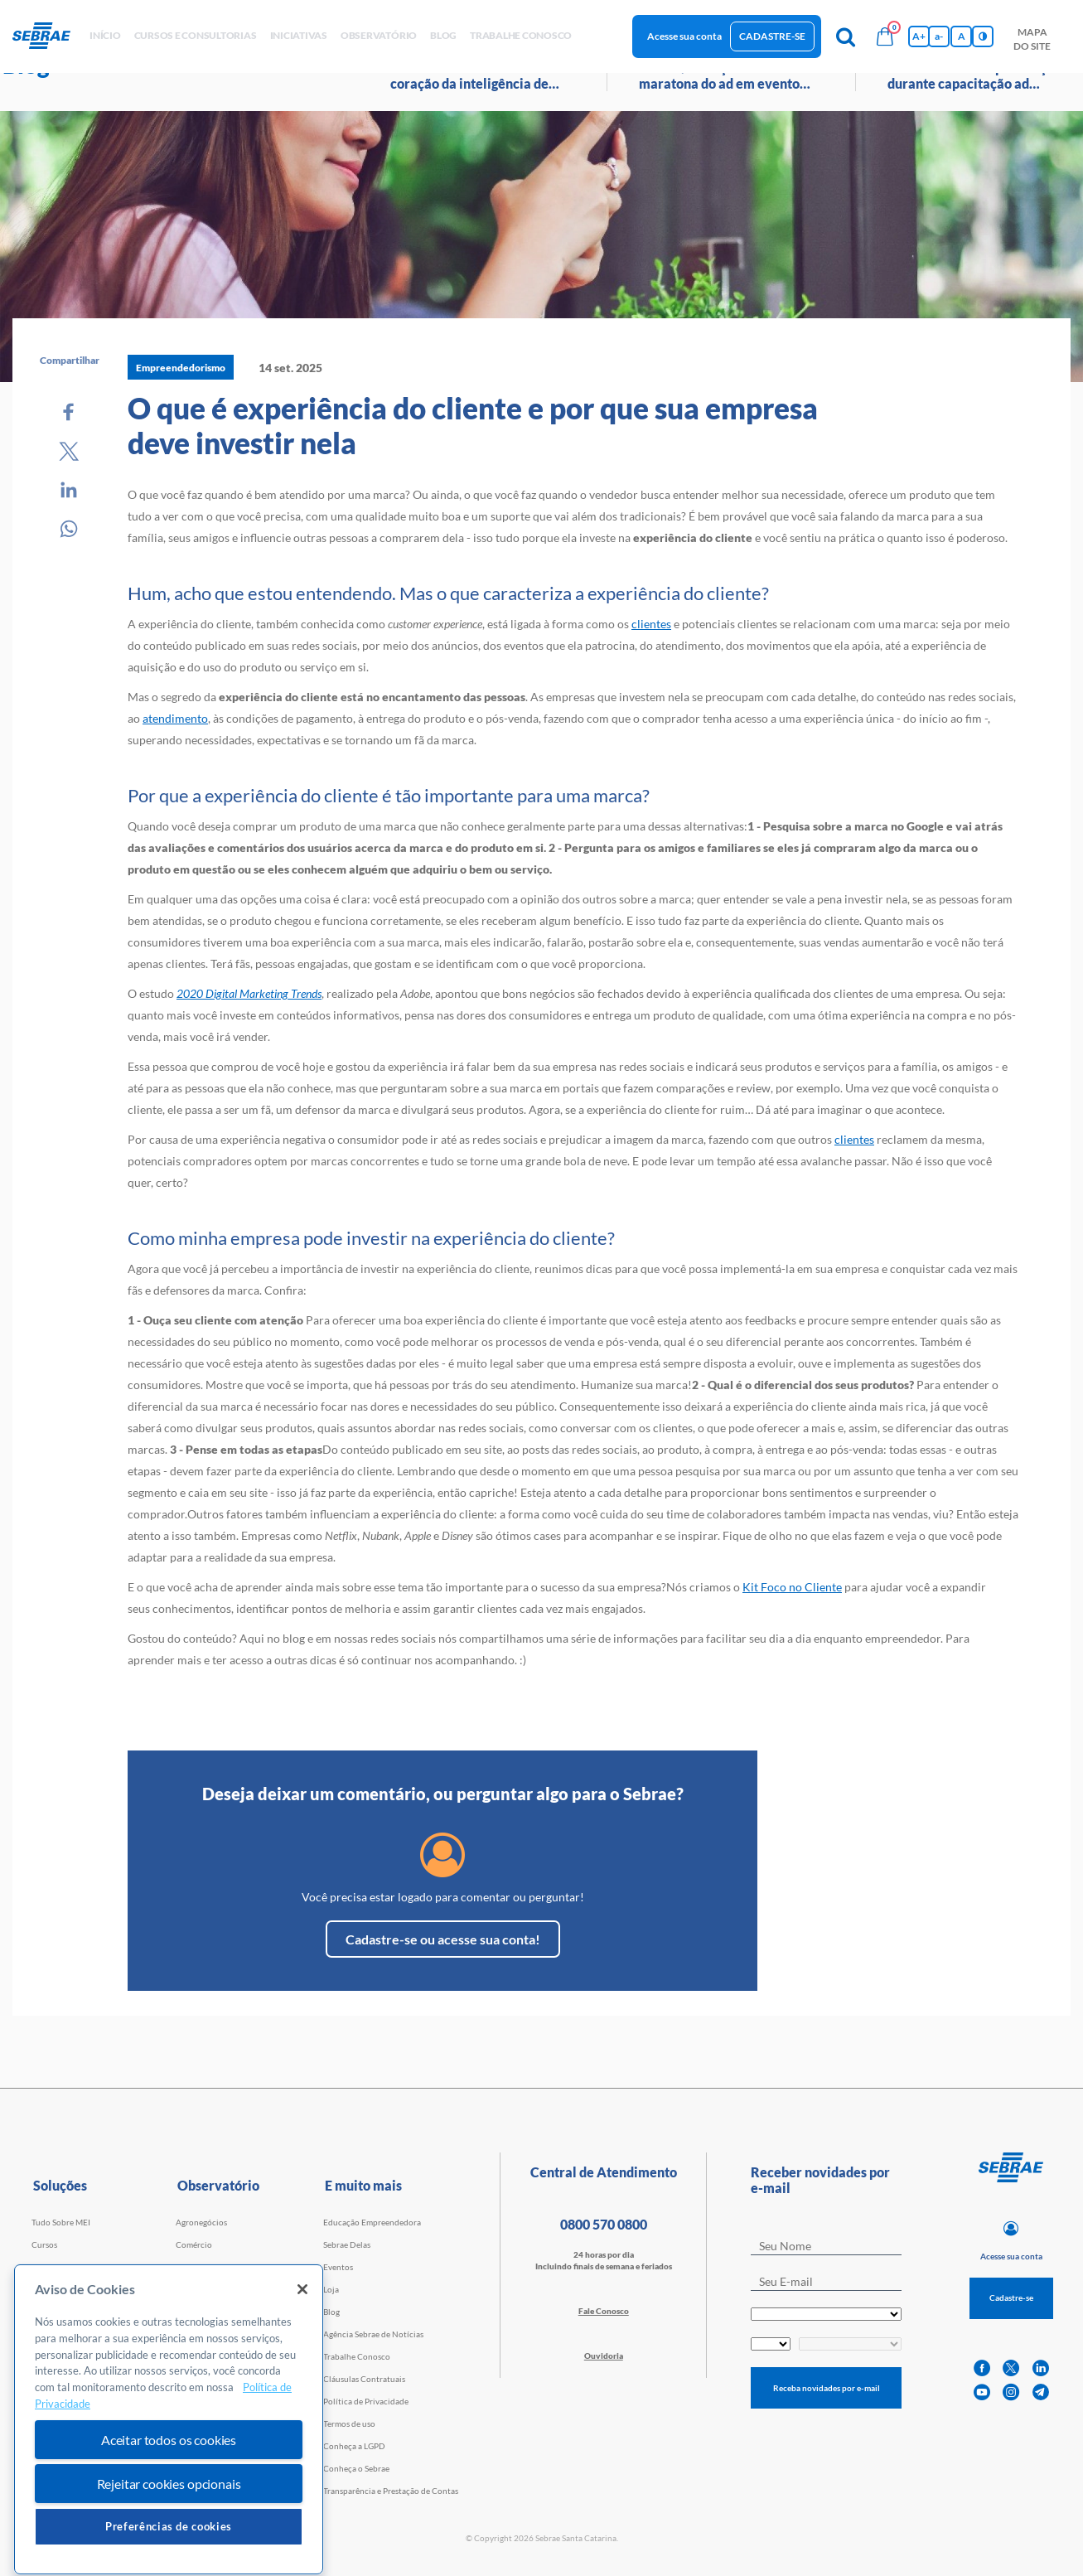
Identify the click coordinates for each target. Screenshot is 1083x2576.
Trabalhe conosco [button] (521, 35)
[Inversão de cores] (983, 36)
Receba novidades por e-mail (826, 2388)
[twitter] (1011, 2368)
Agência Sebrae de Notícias (373, 2334)
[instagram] (1011, 2392)
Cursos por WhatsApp (72, 2267)
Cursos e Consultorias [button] (195, 35)
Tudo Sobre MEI (60, 2222)
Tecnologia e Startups (215, 2312)
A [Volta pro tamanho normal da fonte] (961, 36)
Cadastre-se (772, 36)
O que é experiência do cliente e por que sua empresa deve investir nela (473, 425)
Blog (331, 2312)
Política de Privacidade (366, 2401)
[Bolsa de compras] (885, 36)
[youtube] (982, 2392)
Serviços (191, 2267)
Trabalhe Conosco (356, 2356)
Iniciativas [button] (298, 35)
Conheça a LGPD (354, 2446)
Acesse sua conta (684, 36)
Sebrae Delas (346, 2244)
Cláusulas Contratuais (364, 2379)
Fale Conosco (603, 2311)
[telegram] (1040, 2392)
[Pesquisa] (845, 36)
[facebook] (982, 2368)
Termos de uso (349, 2423)
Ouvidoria (603, 2356)
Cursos (44, 2244)
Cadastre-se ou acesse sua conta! (443, 1939)
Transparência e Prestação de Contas (390, 2491)
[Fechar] (302, 2352)
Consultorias (55, 2289)
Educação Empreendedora (372, 2222)
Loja (331, 2289)
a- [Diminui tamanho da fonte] (939, 36)
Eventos (338, 2267)
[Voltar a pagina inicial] (47, 36)
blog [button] (443, 35)
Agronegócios (201, 2222)
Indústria (193, 2289)
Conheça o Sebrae (356, 2468)
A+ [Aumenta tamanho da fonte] (919, 36)
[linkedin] (1040, 2368)
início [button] (105, 35)
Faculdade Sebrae (64, 2312)
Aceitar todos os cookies (168, 2503)
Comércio (194, 2244)
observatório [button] (379, 35)
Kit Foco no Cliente (792, 1587)
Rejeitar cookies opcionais (169, 2546)
